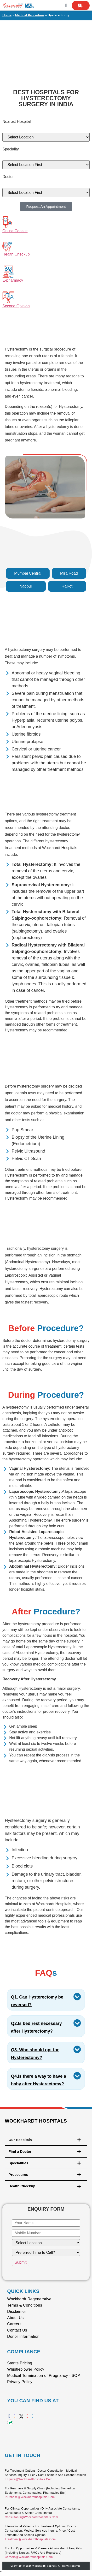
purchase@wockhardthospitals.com (30, 2497)
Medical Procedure (29, 15)
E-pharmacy (12, 280)
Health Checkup (16, 254)
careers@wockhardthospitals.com (29, 2557)
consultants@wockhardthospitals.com (31, 2517)
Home (7, 15)
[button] (46, 1999)
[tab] (28, 573)
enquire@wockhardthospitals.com (28, 2479)
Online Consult (15, 231)
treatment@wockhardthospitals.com (30, 2539)
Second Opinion (16, 306)
